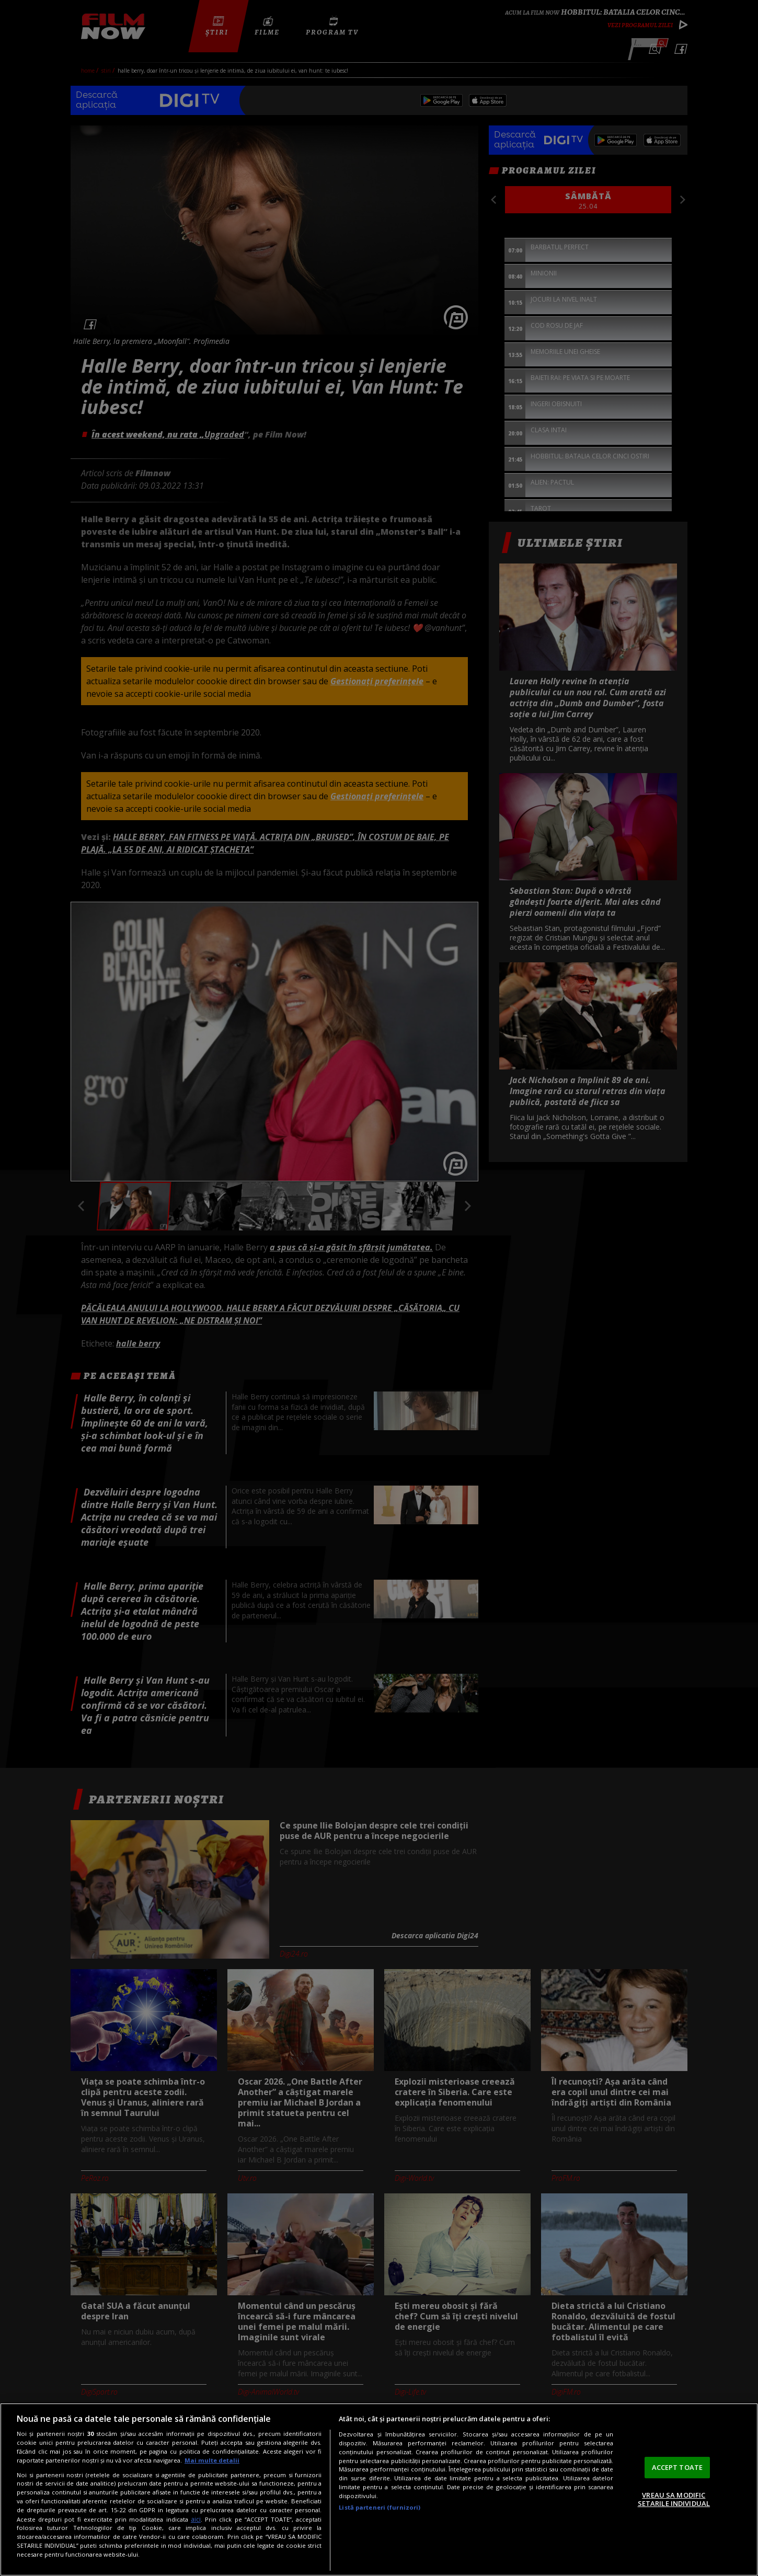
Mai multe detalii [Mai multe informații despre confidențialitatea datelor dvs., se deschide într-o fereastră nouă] (212, 2460)
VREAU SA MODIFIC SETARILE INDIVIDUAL (674, 2499)
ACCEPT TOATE (677, 2467)
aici (196, 2519)
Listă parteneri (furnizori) (379, 2507)
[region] (379, 2489)
